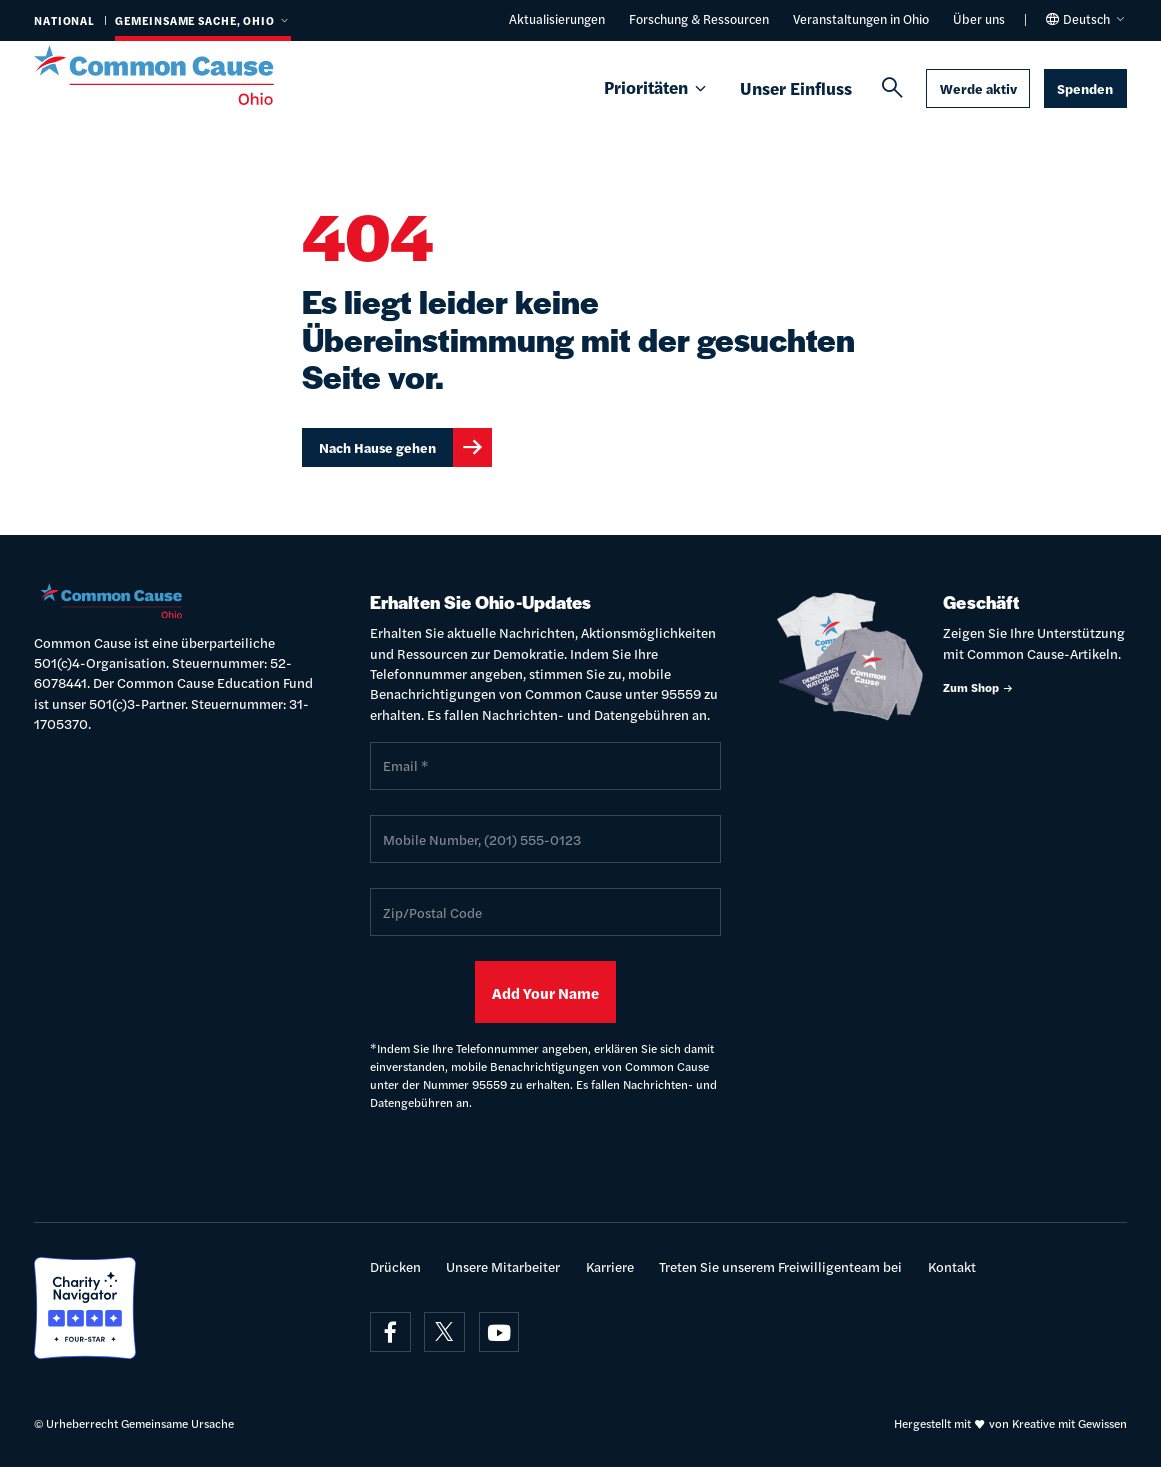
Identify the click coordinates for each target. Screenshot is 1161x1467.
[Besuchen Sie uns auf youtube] (499, 1332)
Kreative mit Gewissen (1069, 1423)
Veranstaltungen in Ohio (861, 19)
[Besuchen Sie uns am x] (444, 1332)
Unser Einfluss (796, 88)
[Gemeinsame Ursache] (176, 74)
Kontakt (952, 1266)
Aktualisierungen (557, 19)
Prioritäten (656, 88)
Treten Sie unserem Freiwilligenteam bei (780, 1266)
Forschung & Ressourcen (699, 19)
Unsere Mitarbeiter (503, 1266)
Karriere (610, 1266)
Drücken (395, 1266)
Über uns (979, 19)
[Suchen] (892, 88)
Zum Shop (978, 687)
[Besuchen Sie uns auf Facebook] (390, 1332)
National (64, 20)
